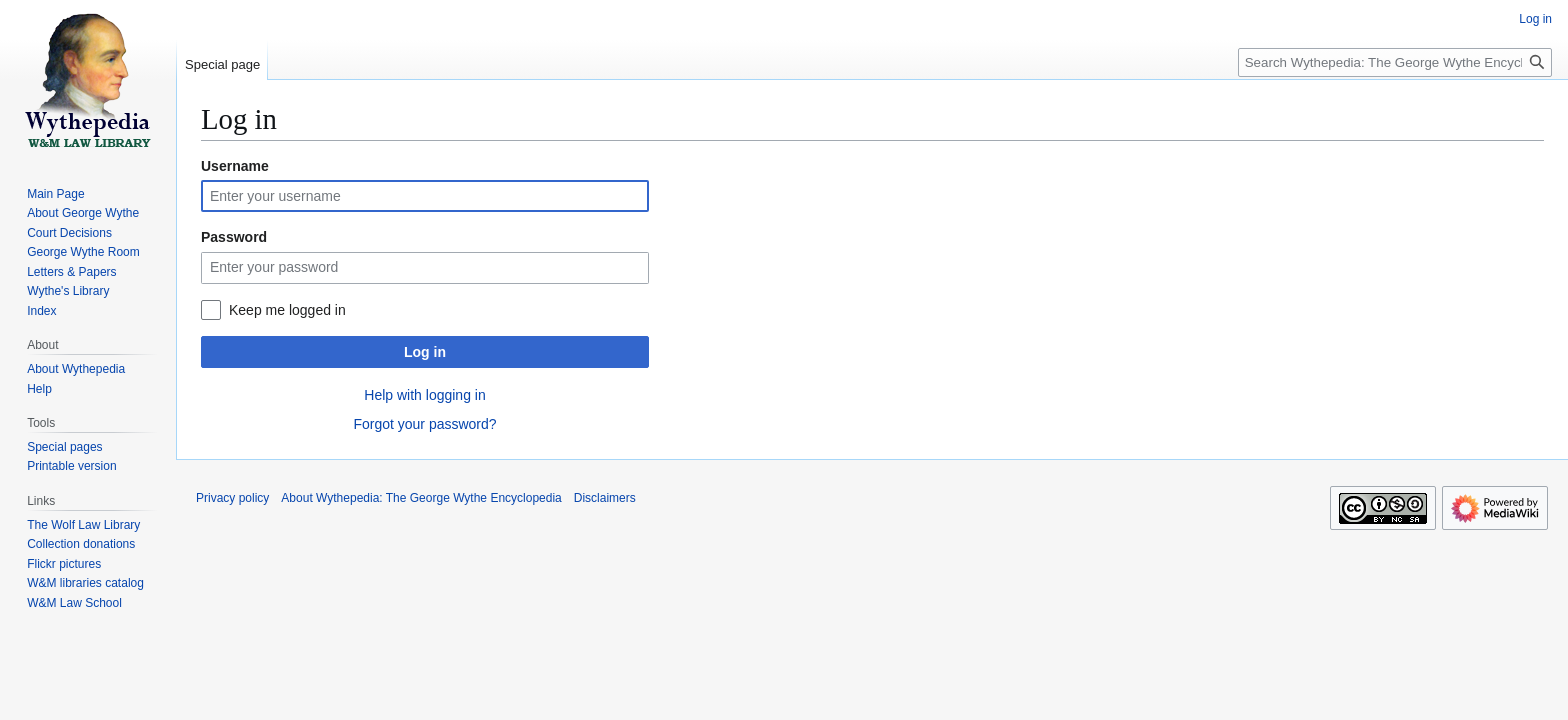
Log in (425, 352)
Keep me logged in (287, 310)
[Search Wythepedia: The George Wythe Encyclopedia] (1395, 62)
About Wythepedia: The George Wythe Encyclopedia (421, 498)
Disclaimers (605, 498)
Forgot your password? (424, 424)
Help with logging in (424, 395)
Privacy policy (232, 498)
